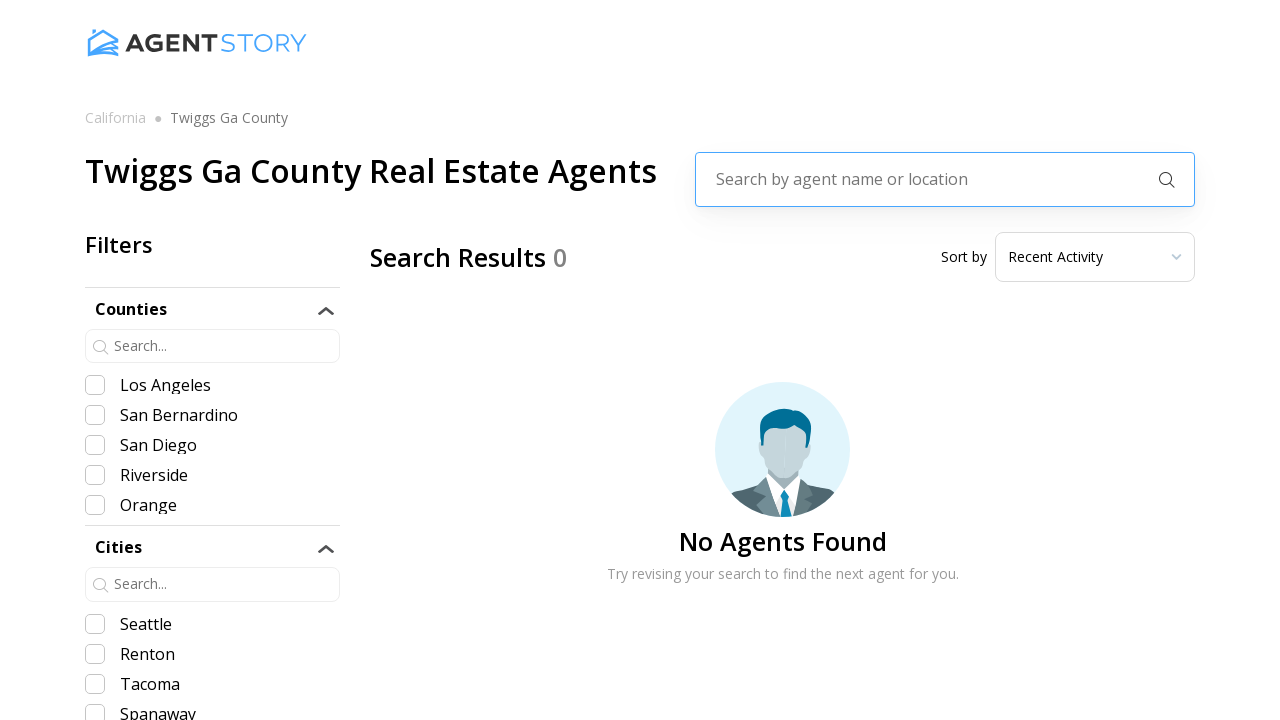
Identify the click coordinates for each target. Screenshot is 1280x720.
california (115, 118)
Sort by (964, 257)
